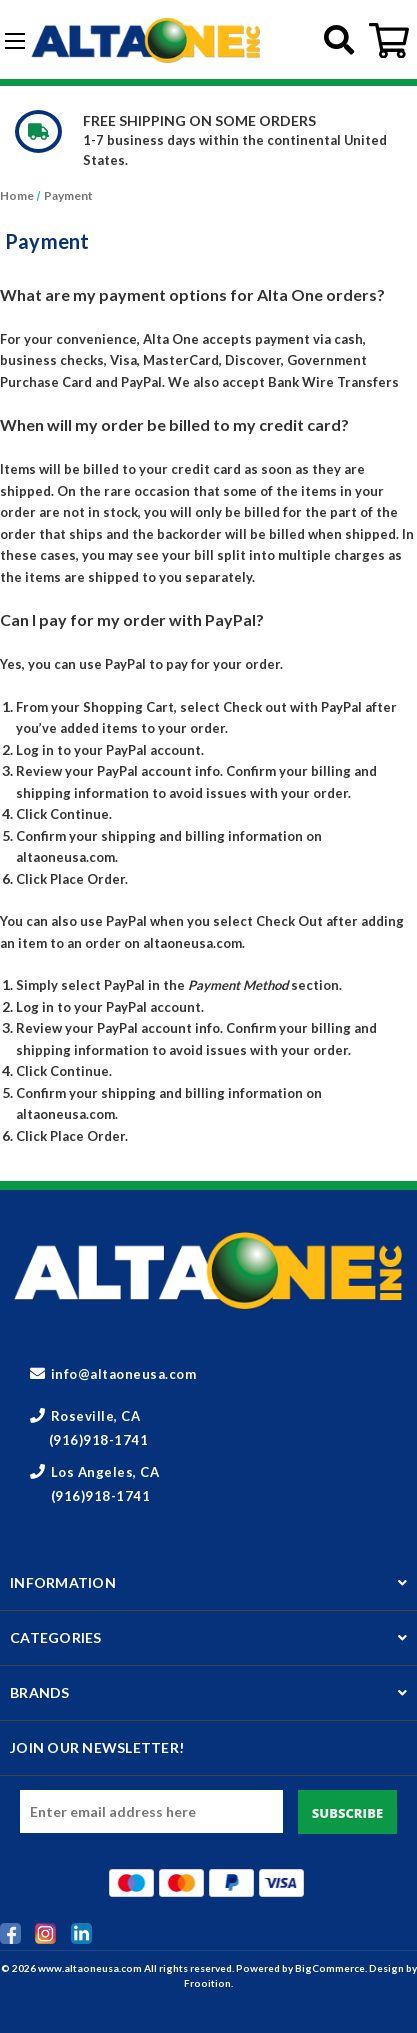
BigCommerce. (332, 1968)
